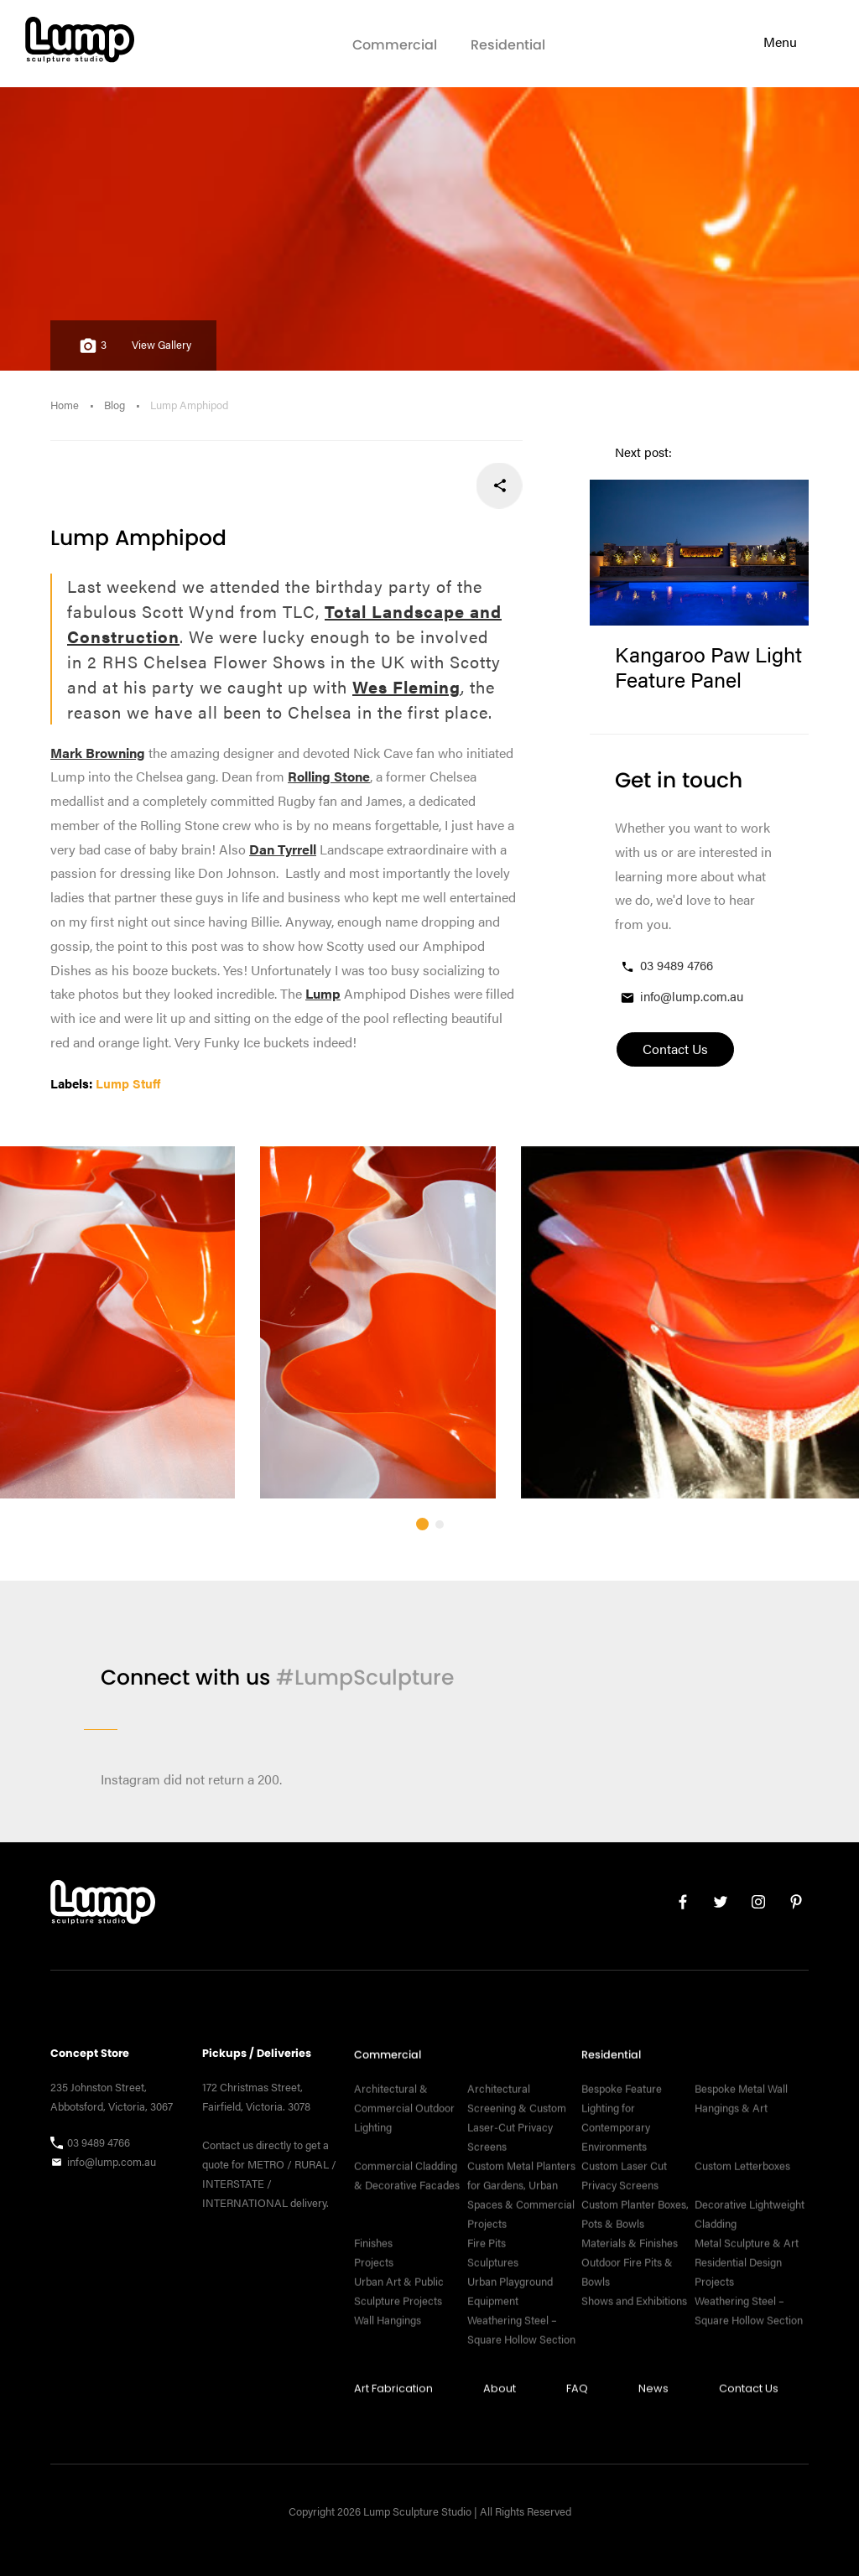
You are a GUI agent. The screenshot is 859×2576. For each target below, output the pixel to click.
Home (64, 405)
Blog (114, 405)
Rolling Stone (329, 776)
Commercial (394, 45)
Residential (508, 45)
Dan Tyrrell (282, 849)
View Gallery (161, 344)
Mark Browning (97, 752)
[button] (422, 1560)
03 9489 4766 (666, 965)
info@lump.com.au (681, 996)
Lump (323, 993)
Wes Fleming (406, 686)
